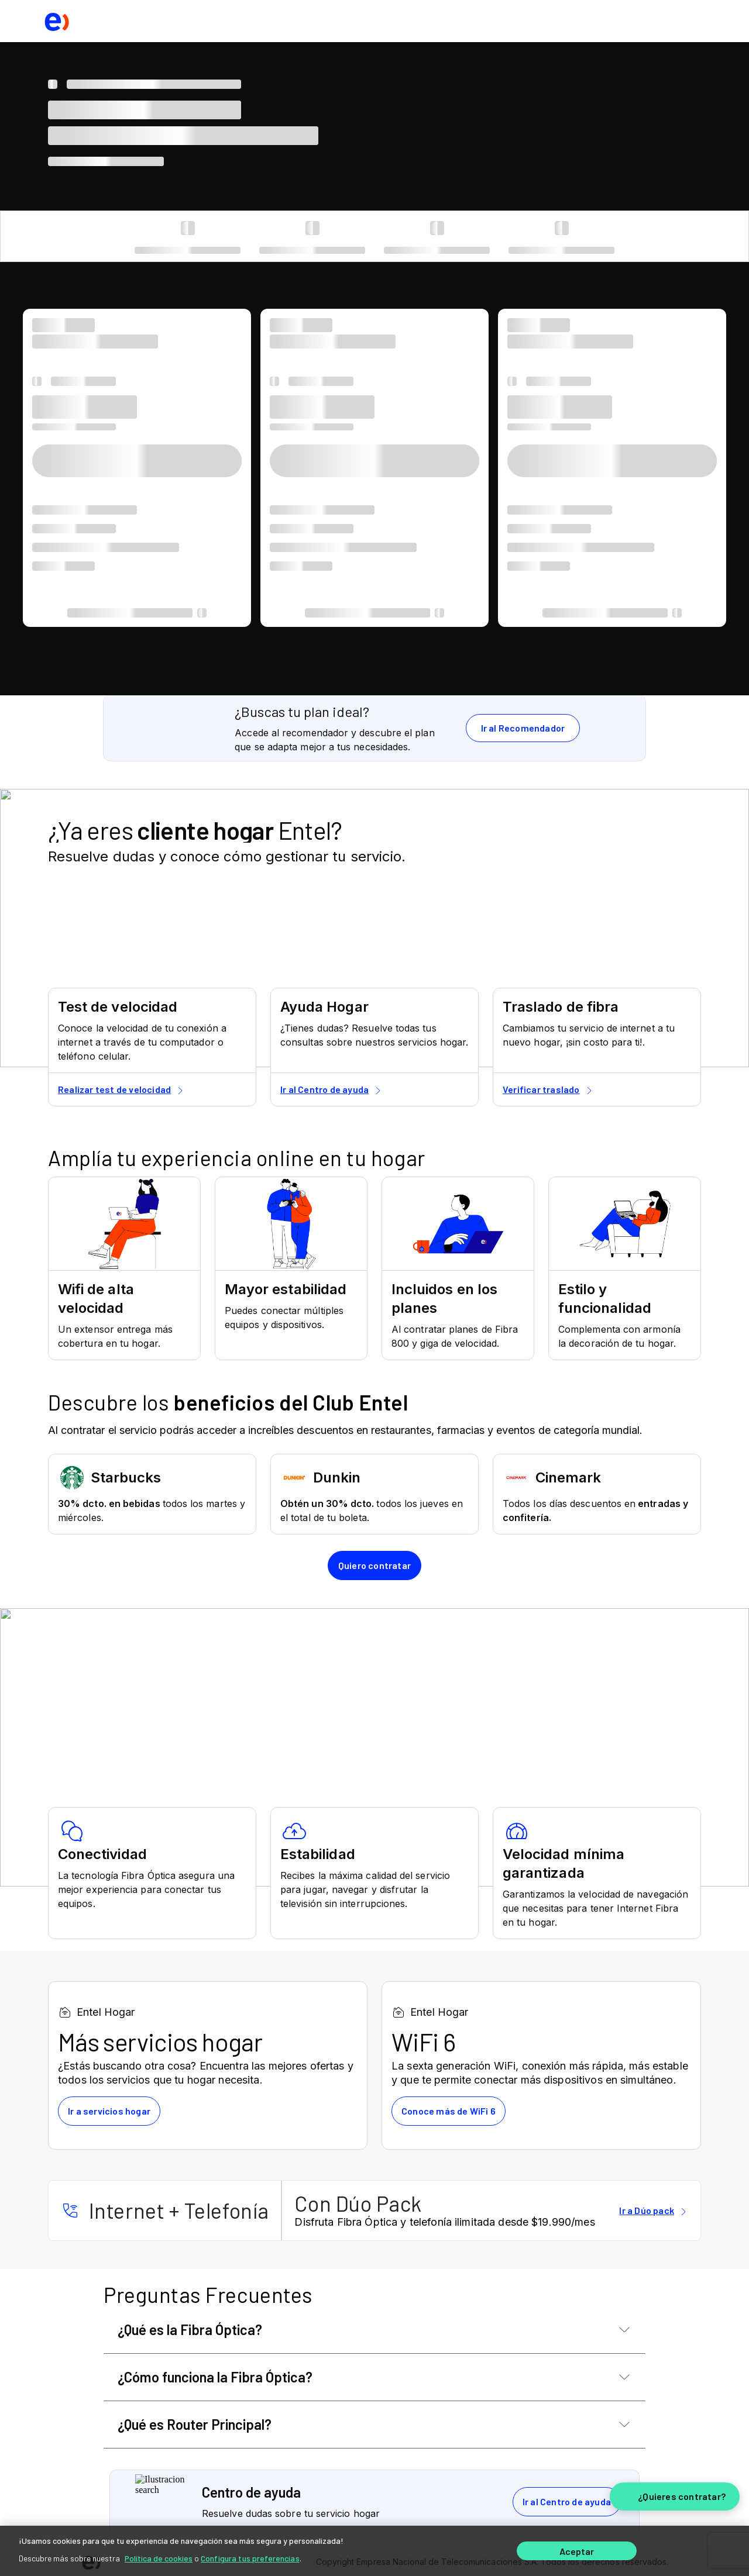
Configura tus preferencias (250, 2558)
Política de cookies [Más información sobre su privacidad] (159, 2558)
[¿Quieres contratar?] (675, 2496)
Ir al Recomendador (523, 727)
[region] (374, 2551)
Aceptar (577, 2551)
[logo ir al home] (55, 21)
